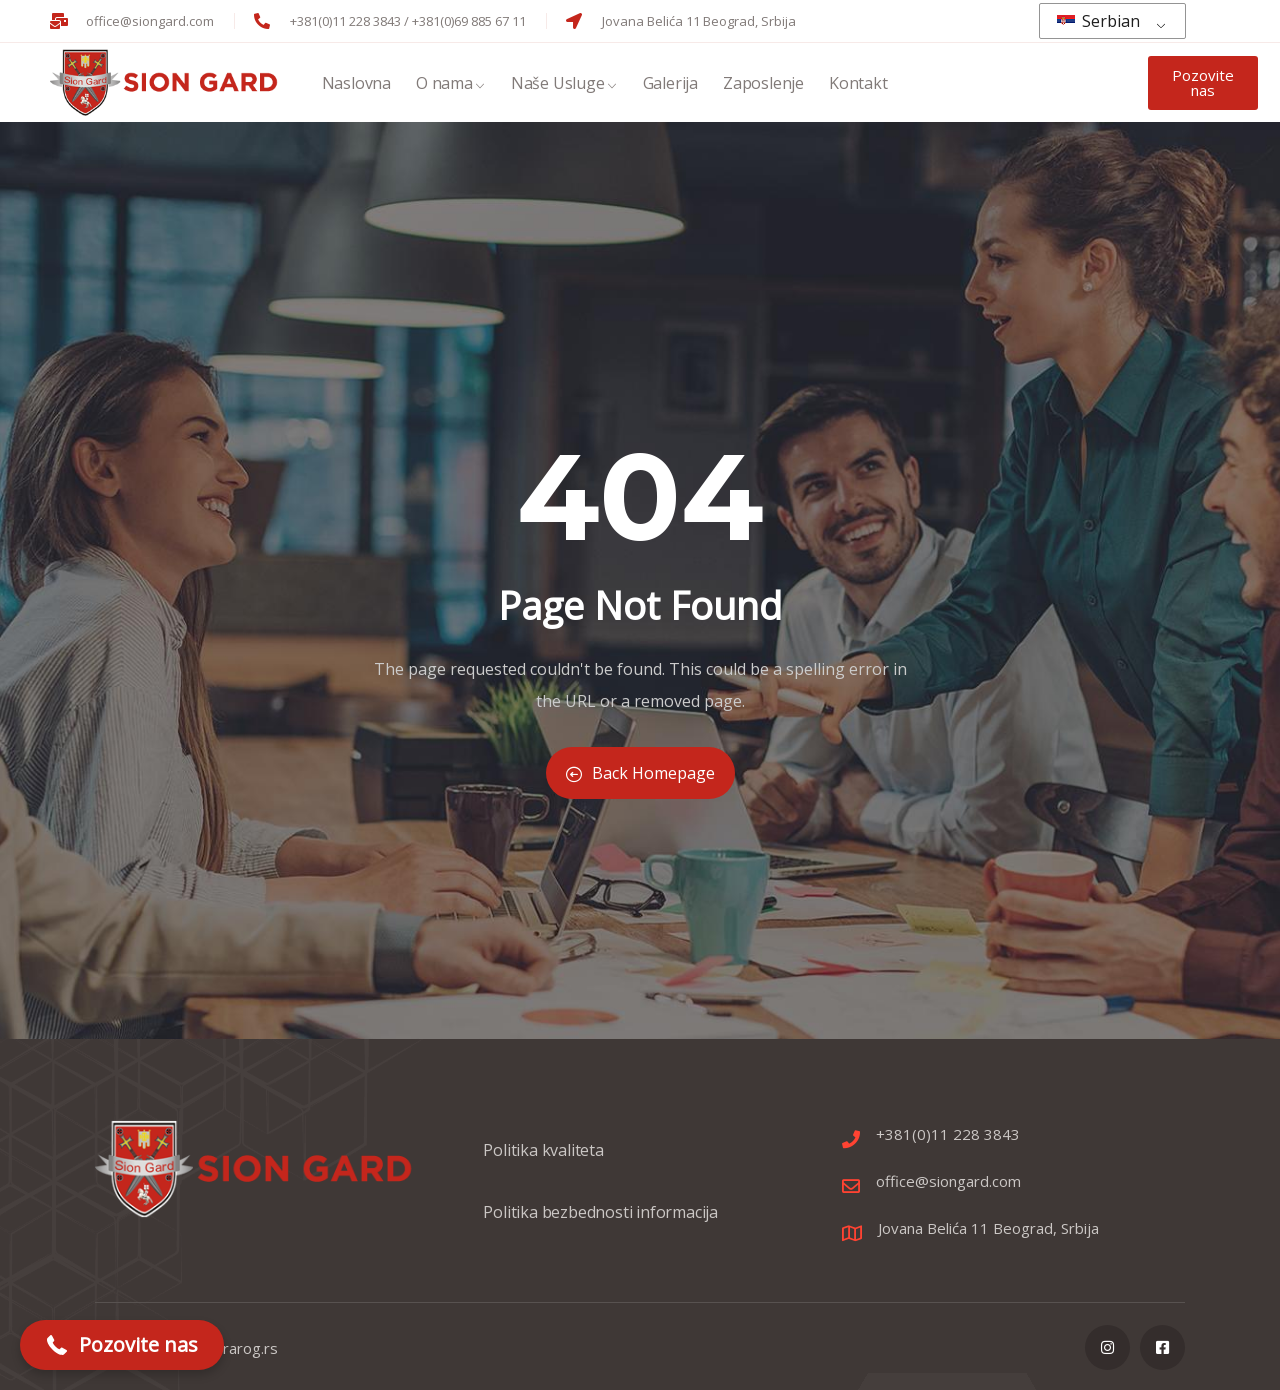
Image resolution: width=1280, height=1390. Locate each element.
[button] (122, 1345)
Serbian (1098, 21)
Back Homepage (640, 773)
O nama (451, 85)
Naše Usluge (564, 85)
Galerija (670, 85)
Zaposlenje (763, 85)
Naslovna (356, 85)
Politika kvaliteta (543, 1160)
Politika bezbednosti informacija (600, 1222)
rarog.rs (250, 1348)
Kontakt (858, 85)
